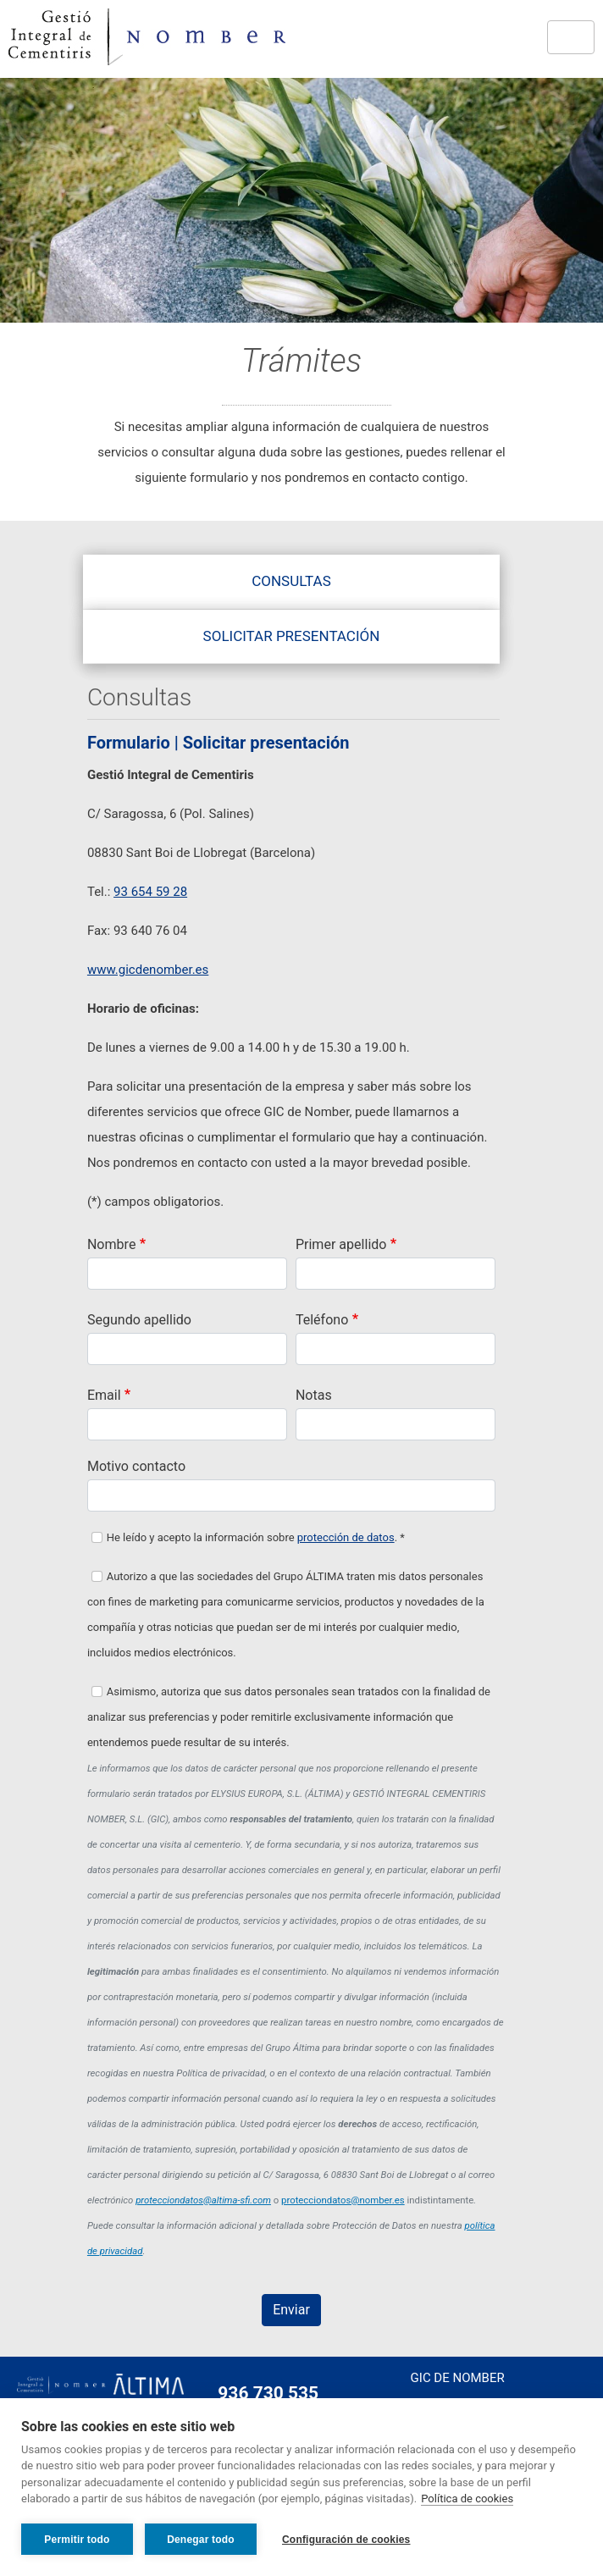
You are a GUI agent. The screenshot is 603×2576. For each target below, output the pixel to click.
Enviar (291, 2310)
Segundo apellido (139, 1320)
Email (104, 1395)
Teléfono (322, 1320)
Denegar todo (201, 2540)
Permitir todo (76, 2540)
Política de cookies (467, 2498)
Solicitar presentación (291, 635)
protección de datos (346, 1537)
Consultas (291, 580)
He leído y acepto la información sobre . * (256, 1537)
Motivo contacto (136, 1466)
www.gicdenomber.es (147, 969)
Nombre (111, 1244)
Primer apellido (341, 1244)
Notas (314, 1395)
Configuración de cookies (346, 2540)
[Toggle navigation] (571, 37)
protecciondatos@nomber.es (343, 2200)
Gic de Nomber (458, 2377)
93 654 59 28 (150, 891)
